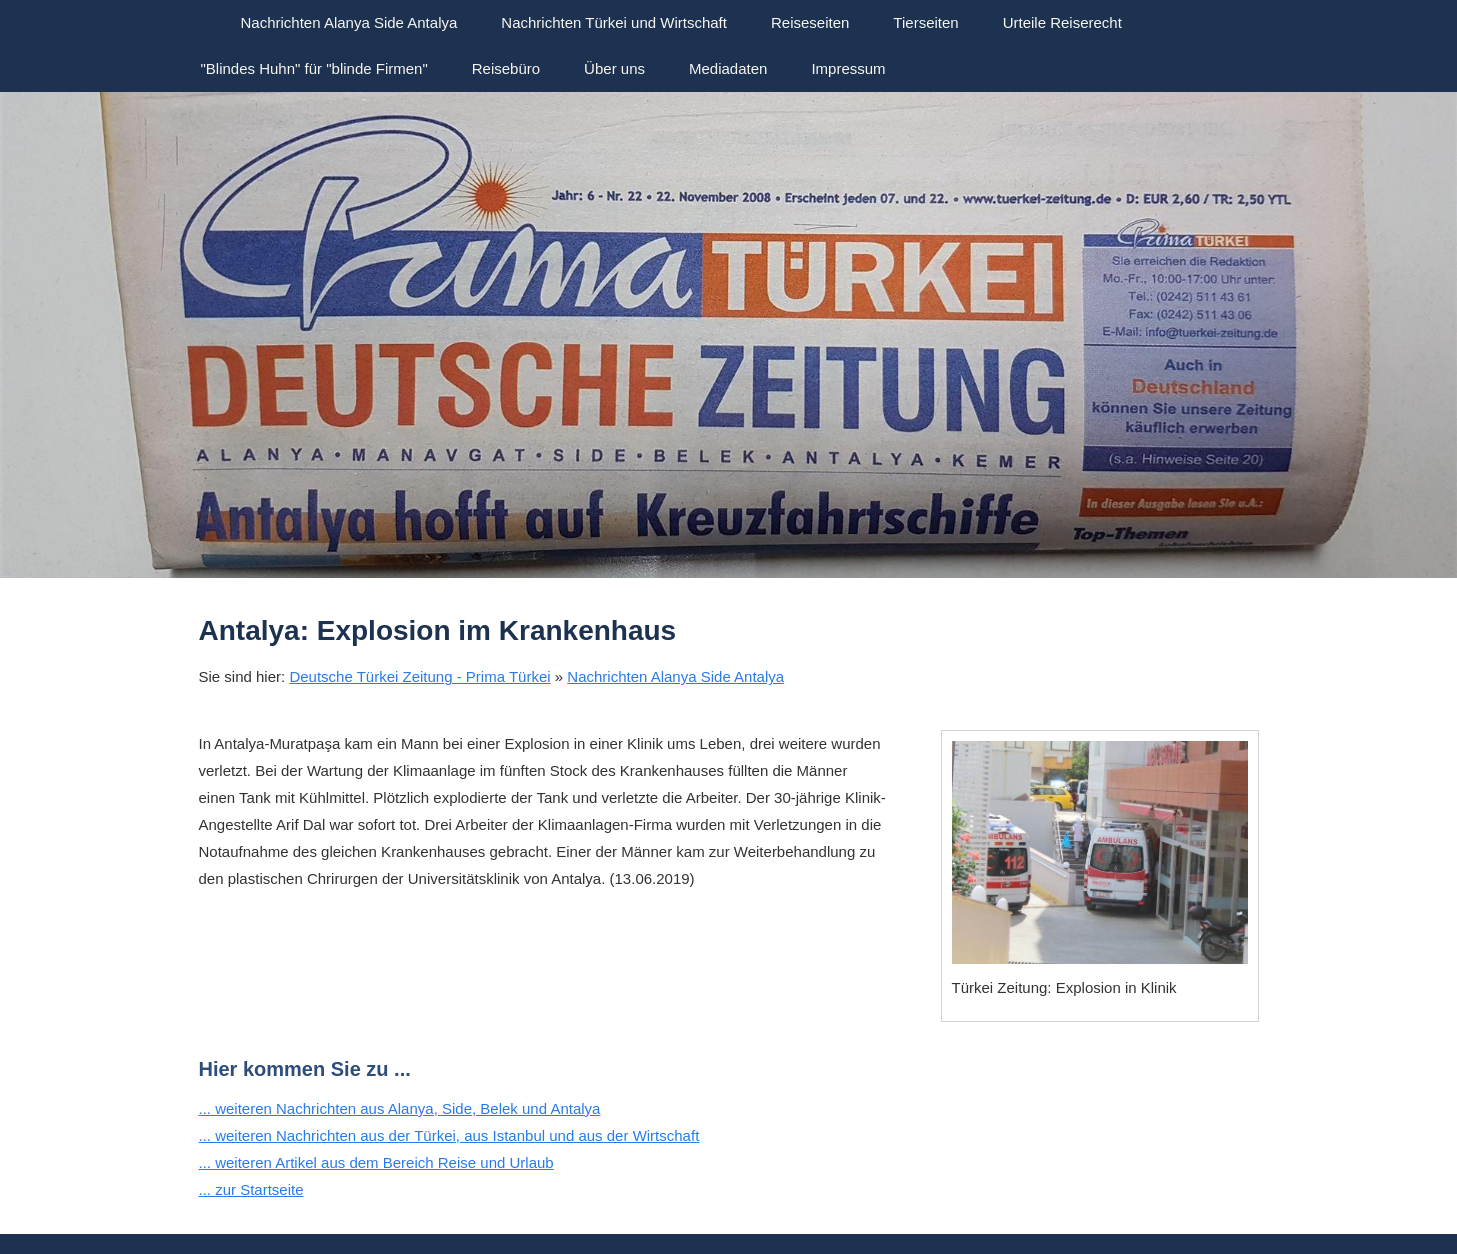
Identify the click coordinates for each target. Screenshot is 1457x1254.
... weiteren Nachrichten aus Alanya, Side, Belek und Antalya (400, 1108)
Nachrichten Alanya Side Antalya (675, 676)
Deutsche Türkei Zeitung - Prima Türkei (419, 676)
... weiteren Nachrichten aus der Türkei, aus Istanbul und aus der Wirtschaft (449, 1135)
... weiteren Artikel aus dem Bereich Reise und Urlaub (376, 1162)
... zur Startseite (251, 1189)
